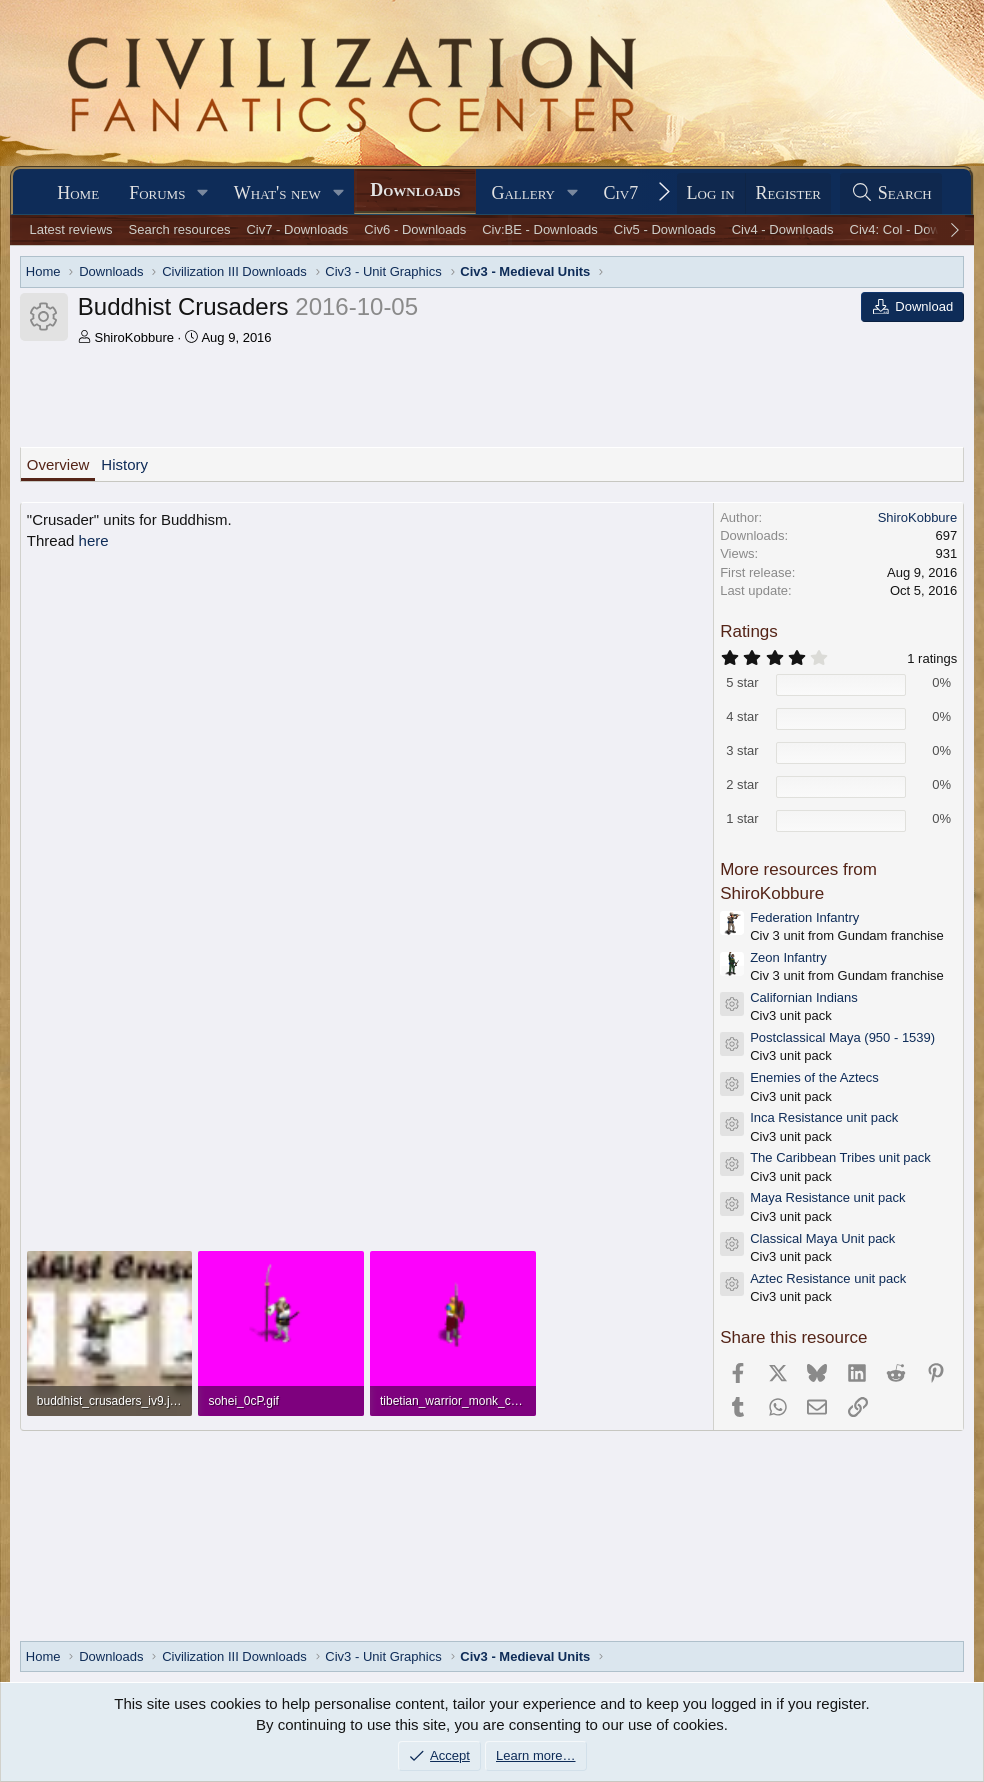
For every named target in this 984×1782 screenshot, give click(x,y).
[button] (203, 193)
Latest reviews (70, 229)
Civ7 (620, 193)
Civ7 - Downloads (297, 229)
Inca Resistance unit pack (824, 1117)
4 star (742, 716)
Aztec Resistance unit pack (828, 1278)
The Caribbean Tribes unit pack (840, 1157)
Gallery (523, 193)
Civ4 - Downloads (783, 229)
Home (78, 193)
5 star (742, 682)
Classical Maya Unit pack (822, 1238)
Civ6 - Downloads (415, 229)
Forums (157, 193)
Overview (58, 464)
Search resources (180, 229)
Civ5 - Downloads (665, 229)
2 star (742, 784)
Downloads (415, 190)
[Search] (891, 193)
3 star (742, 750)
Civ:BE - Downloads (540, 229)
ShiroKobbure (134, 337)
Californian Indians (804, 997)
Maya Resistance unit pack (827, 1197)
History (124, 464)
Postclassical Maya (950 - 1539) (842, 1037)
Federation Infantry (804, 917)
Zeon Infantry (788, 957)
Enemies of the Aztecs (814, 1077)
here (94, 540)
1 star (742, 818)
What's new (277, 193)
